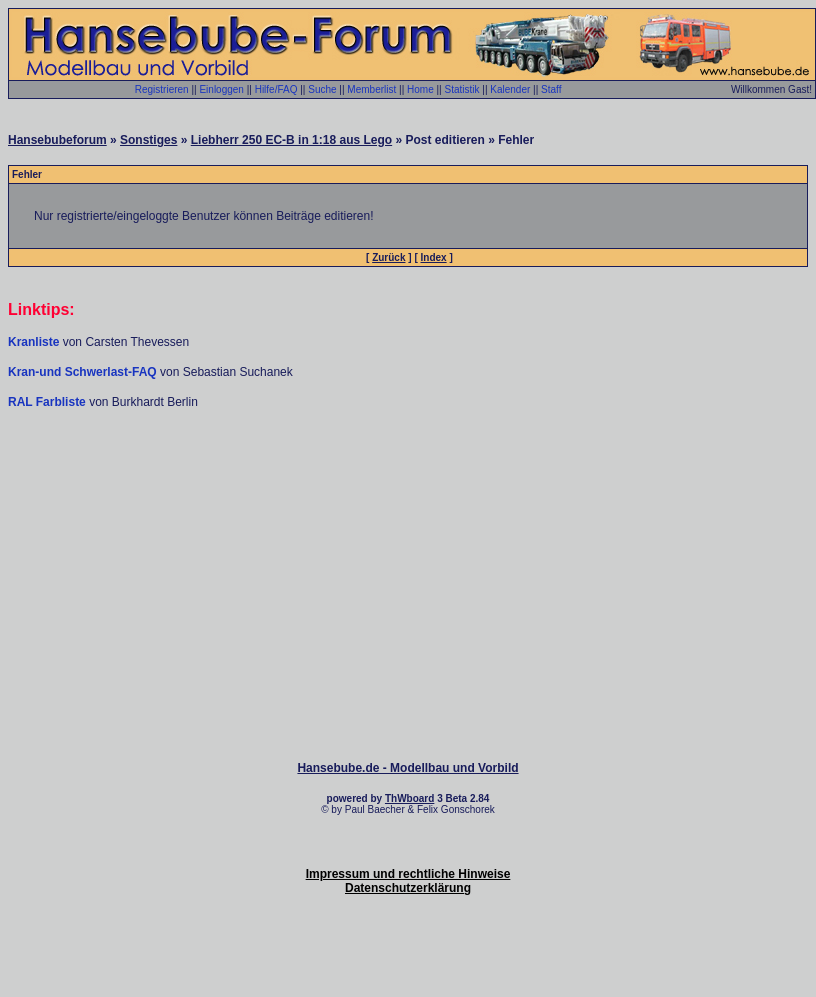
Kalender (510, 89)
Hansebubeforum (57, 140)
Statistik (461, 89)
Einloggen (221, 89)
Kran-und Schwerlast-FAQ (84, 372)
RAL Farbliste (48, 402)
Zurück (388, 257)
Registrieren (162, 89)
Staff (551, 89)
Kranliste (33, 342)
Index (434, 257)
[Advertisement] (408, 470)
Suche (322, 89)
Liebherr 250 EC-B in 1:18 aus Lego (291, 140)
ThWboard (409, 798)
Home (420, 89)
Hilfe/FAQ (276, 89)
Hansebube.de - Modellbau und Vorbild (407, 768)
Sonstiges (148, 140)
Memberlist (371, 89)
